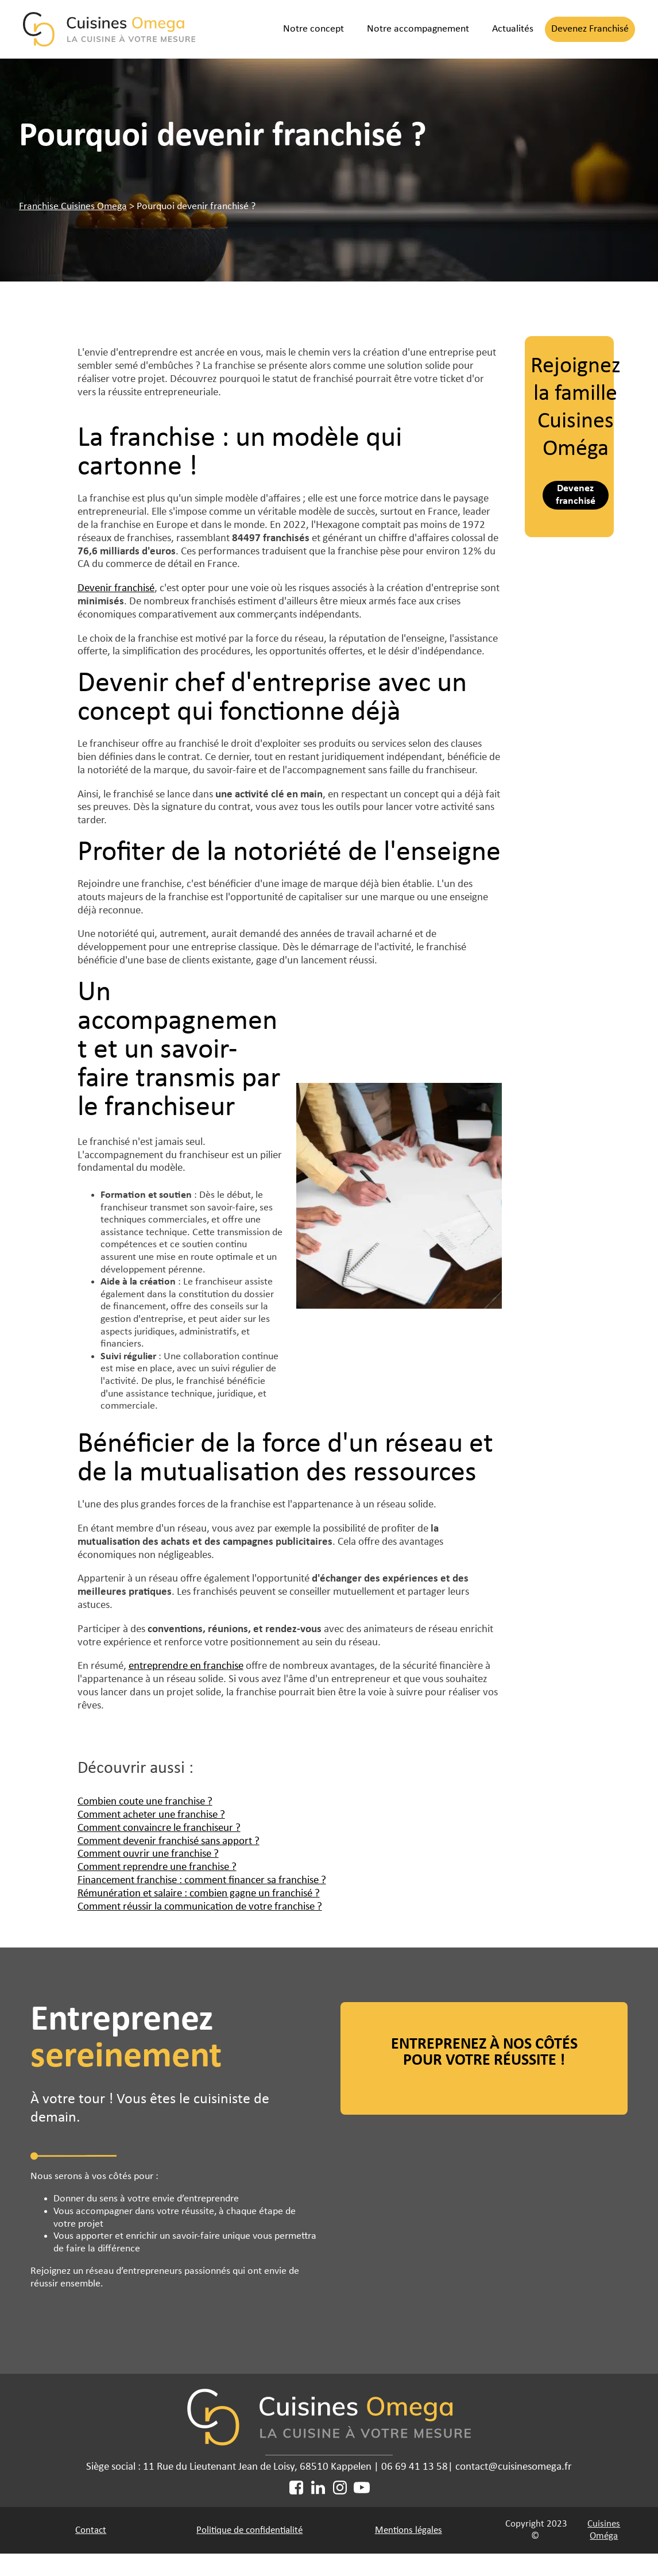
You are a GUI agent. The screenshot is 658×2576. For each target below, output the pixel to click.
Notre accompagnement (418, 29)
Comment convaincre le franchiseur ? (159, 1828)
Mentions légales (408, 2530)
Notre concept (313, 29)
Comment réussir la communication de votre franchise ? (200, 1907)
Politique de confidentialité (249, 2530)
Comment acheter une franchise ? (151, 1815)
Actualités (512, 29)
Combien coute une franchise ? (145, 1801)
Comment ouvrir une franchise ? (148, 1854)
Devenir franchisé (116, 588)
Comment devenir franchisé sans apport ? (169, 1841)
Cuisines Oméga (603, 2529)
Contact (90, 2530)
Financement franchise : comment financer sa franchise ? (202, 1880)
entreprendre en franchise (186, 1666)
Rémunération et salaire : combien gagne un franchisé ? (199, 1893)
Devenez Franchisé (590, 29)
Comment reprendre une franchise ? (157, 1867)
